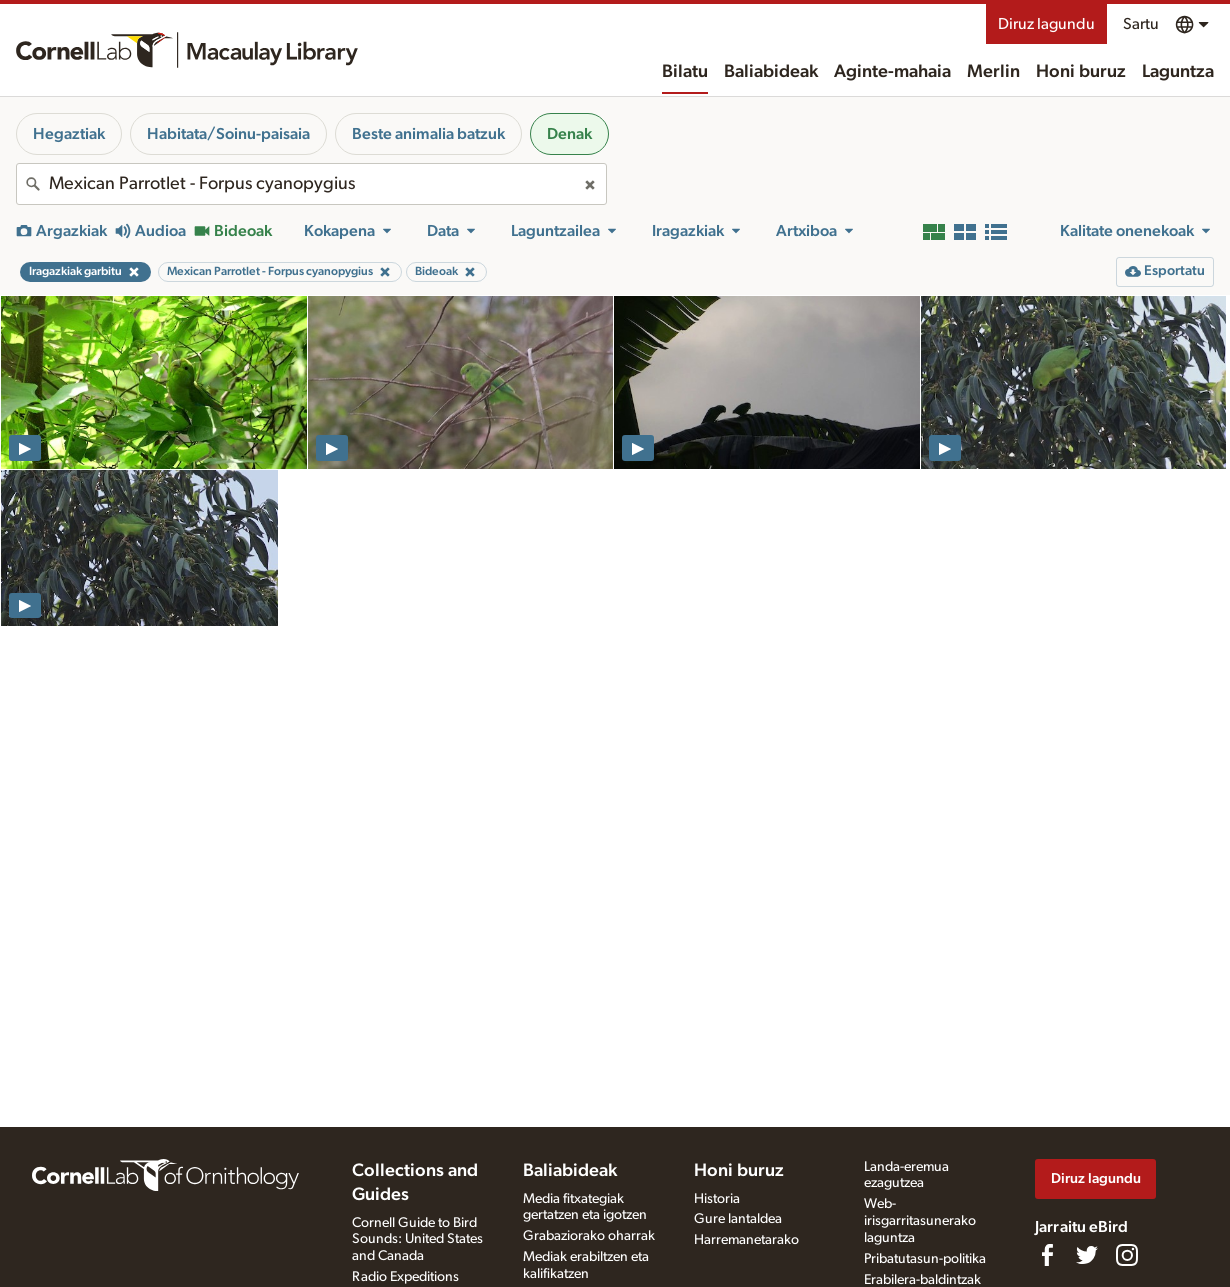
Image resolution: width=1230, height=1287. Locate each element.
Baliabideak (771, 72)
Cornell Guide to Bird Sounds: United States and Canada (417, 1240)
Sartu (1141, 24)
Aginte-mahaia (892, 72)
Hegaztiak (69, 134)
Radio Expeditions (405, 1277)
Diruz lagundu (1046, 24)
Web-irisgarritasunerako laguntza (920, 1221)
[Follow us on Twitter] (1087, 1255)
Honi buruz (1081, 72)
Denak (569, 134)
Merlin (993, 72)
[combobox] (311, 184)
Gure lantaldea (738, 1219)
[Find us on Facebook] (1047, 1255)
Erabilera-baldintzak (922, 1280)
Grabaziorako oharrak (589, 1236)
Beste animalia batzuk (428, 134)
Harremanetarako (746, 1240)
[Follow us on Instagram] (1127, 1255)
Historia (717, 1199)
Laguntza (1178, 72)
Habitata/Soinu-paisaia (228, 134)
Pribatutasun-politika (925, 1259)
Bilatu (685, 72)
